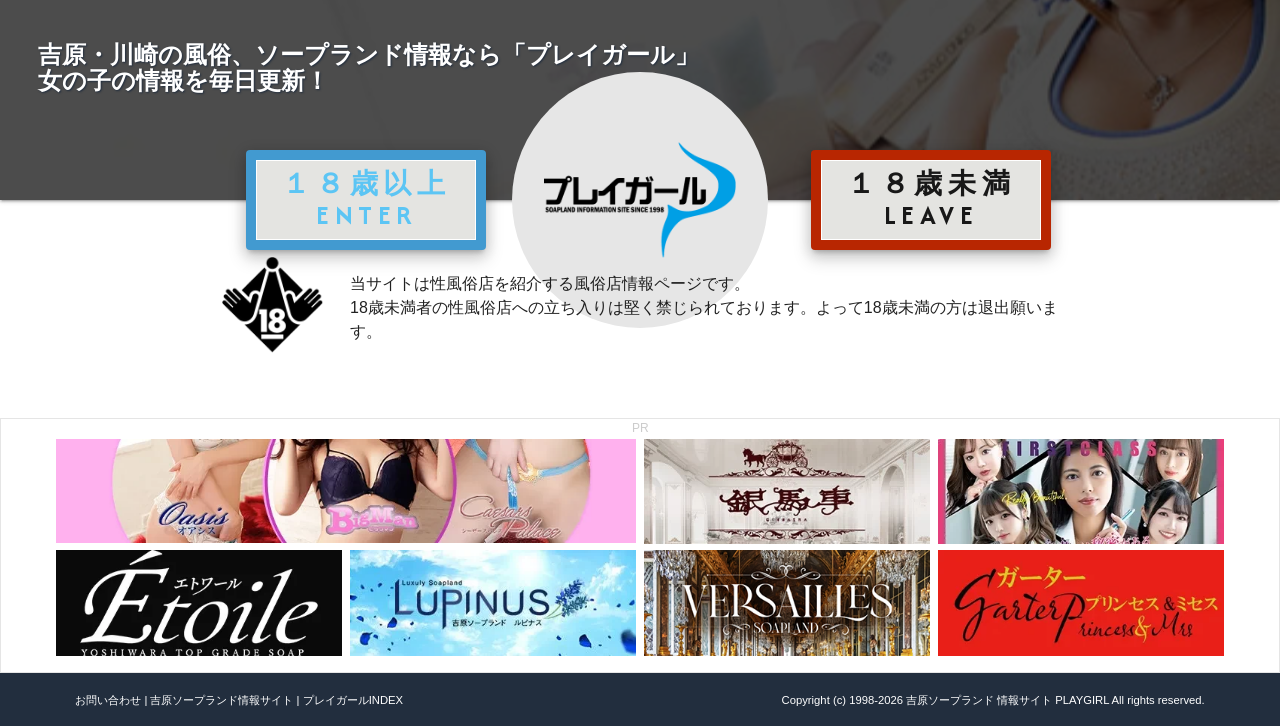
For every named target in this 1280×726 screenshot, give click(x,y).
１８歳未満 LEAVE (931, 199)
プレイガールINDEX (353, 700)
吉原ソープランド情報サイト (221, 700)
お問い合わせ (108, 700)
